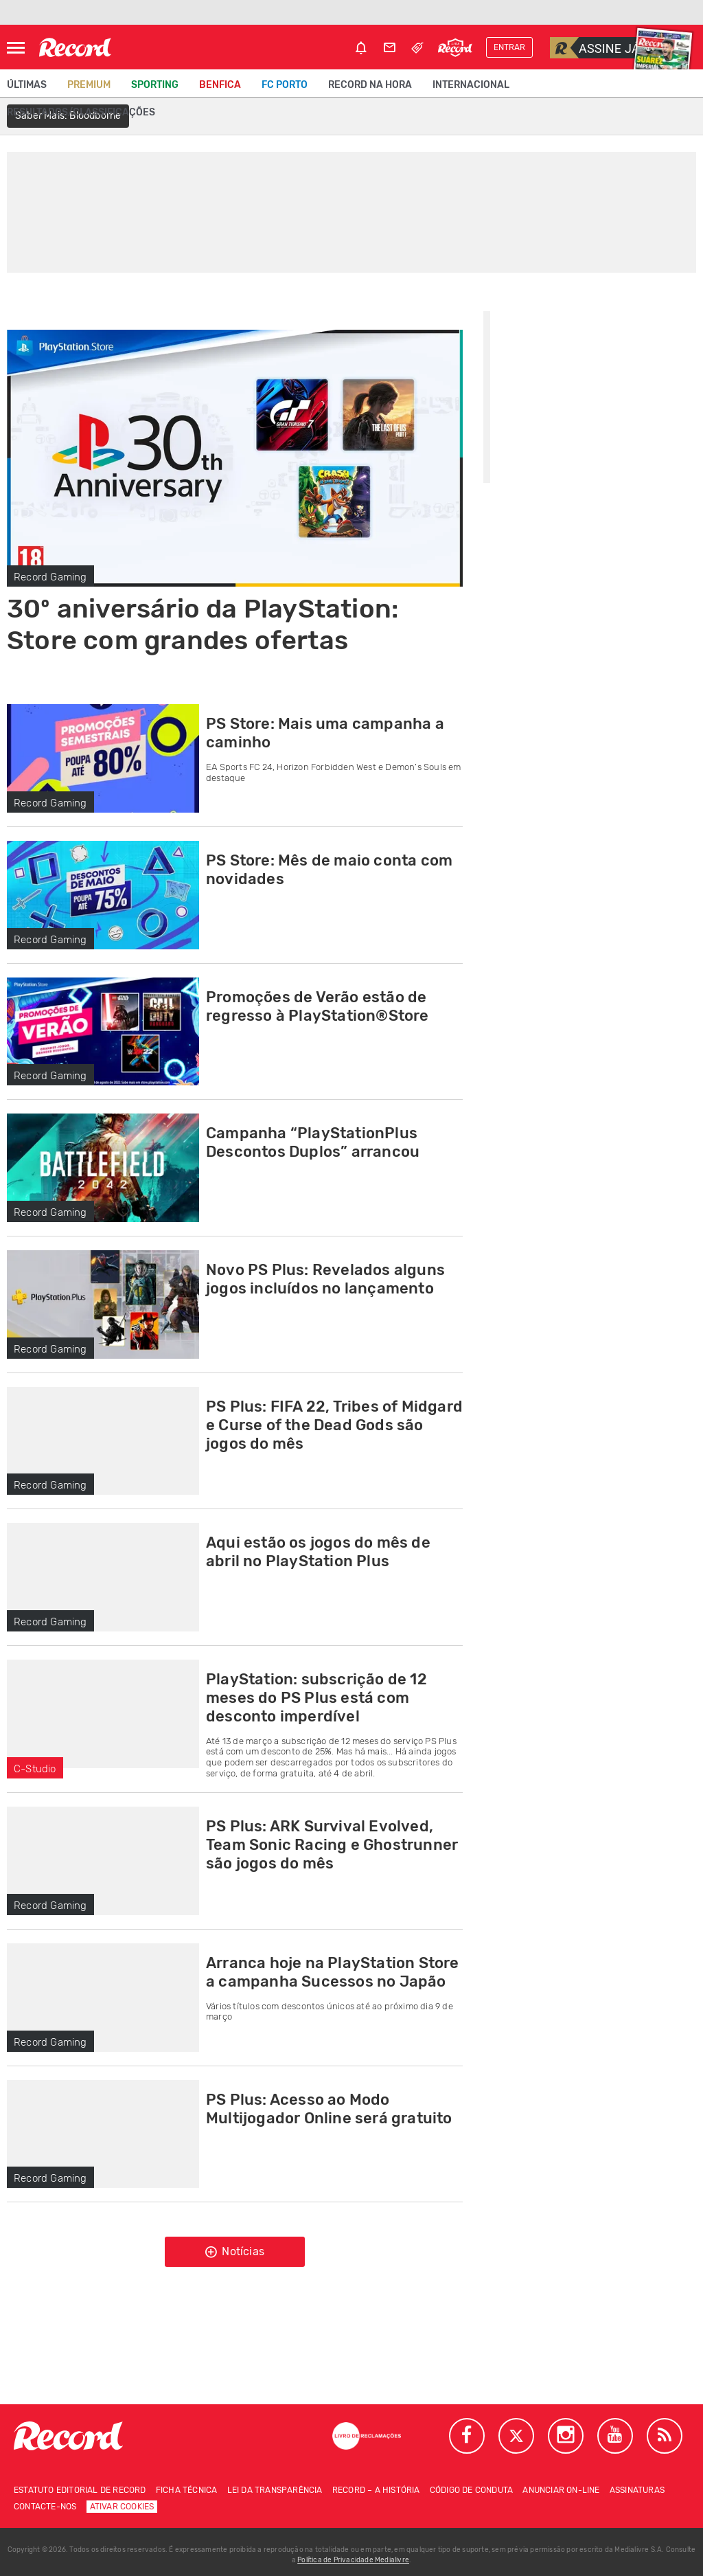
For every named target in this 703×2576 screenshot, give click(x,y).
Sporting (154, 85)
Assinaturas (637, 2490)
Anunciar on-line (560, 2490)
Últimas (27, 85)
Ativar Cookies (122, 2506)
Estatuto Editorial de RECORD (80, 2490)
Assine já (595, 47)
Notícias (234, 2252)
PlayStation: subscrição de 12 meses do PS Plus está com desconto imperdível (316, 1698)
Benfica (220, 85)
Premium (89, 85)
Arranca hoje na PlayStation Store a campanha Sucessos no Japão (332, 1972)
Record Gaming (50, 577)
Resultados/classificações (81, 112)
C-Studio (35, 1769)
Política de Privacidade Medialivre (353, 2560)
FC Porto (285, 85)
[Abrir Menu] (16, 48)
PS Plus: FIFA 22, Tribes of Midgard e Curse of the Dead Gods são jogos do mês (334, 1425)
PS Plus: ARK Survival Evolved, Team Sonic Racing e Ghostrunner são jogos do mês (332, 1845)
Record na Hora (370, 85)
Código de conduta (471, 2490)
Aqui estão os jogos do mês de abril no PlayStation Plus (318, 1551)
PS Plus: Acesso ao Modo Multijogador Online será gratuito (329, 2108)
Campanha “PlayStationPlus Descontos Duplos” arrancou (312, 1142)
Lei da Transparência (275, 2490)
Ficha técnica (187, 2490)
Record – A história (376, 2490)
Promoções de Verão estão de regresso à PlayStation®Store (317, 1006)
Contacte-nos (45, 2506)
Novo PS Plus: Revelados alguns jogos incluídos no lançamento (325, 1279)
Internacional (471, 85)
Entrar (509, 47)
